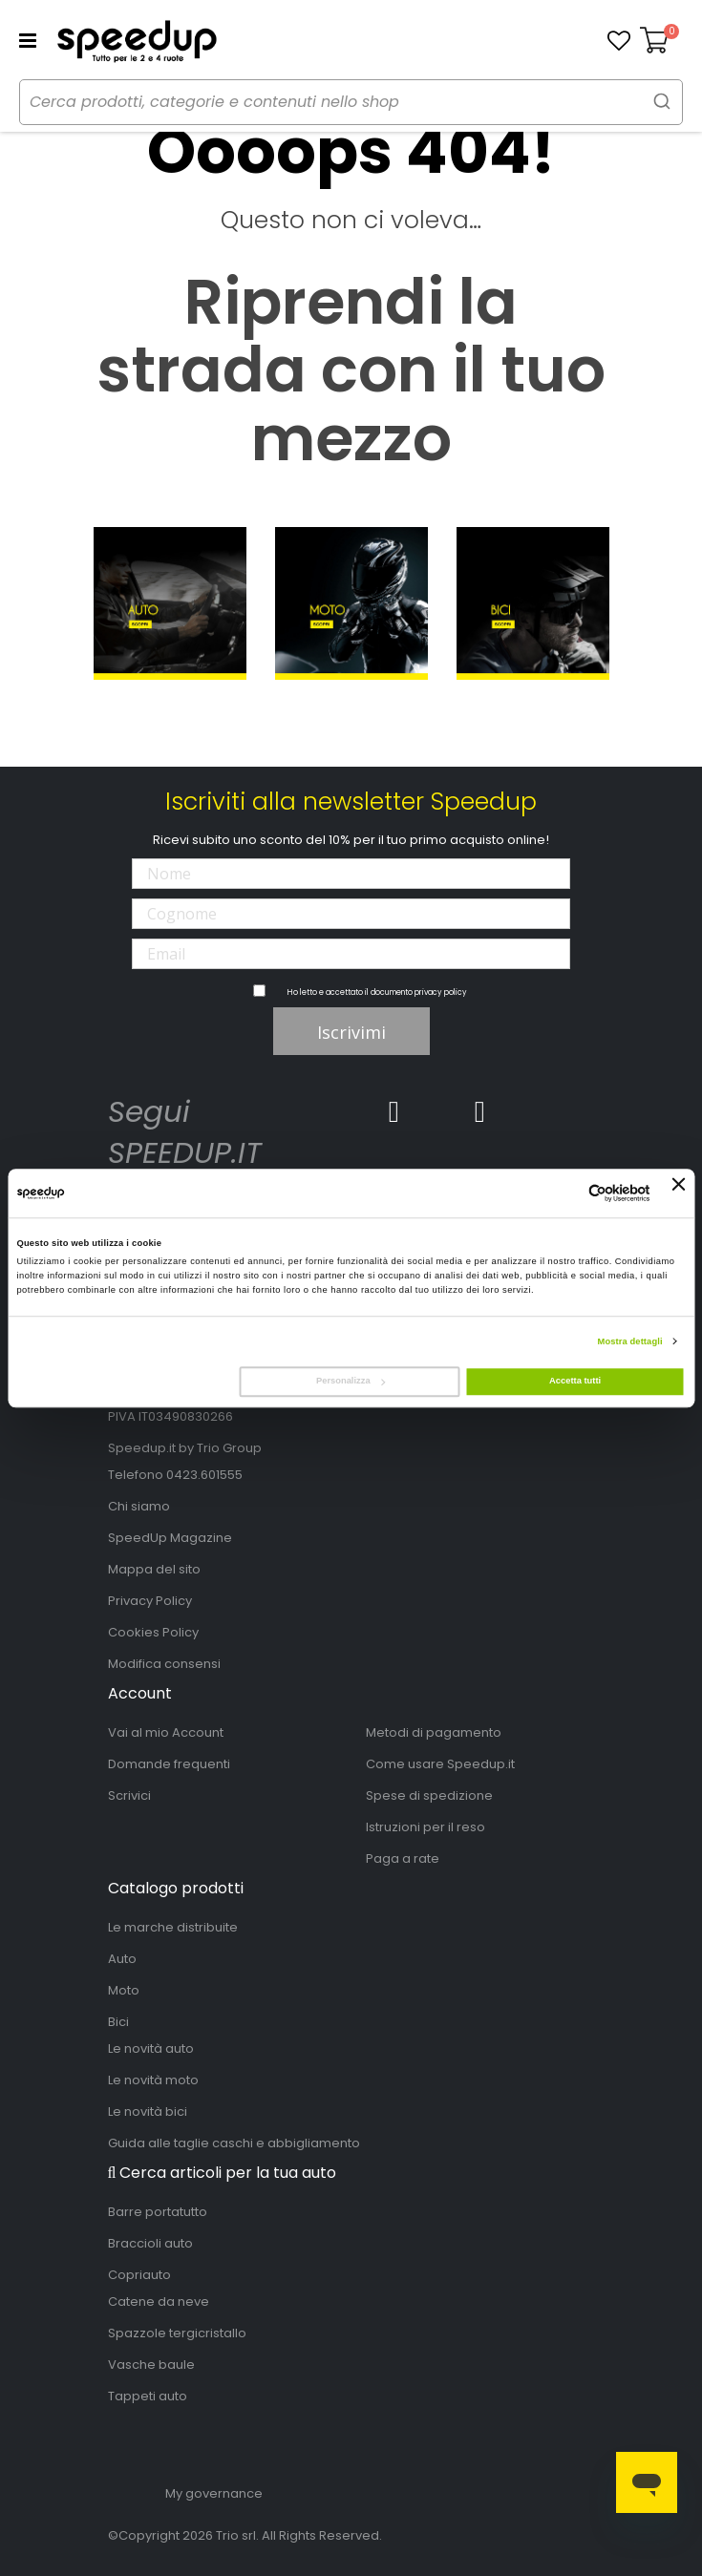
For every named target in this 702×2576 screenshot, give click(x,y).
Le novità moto (153, 2080)
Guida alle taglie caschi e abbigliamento (234, 2143)
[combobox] (351, 102)
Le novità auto (151, 2048)
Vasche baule (151, 2364)
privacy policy (441, 992)
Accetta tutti (575, 1381)
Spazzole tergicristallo (177, 2333)
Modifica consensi (164, 1664)
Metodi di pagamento (433, 1732)
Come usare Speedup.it (440, 1764)
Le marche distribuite (173, 1927)
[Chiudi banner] (679, 1193)
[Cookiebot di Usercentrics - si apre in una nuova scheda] (566, 1193)
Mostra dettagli (630, 1341)
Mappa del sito (154, 1569)
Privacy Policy (150, 1601)
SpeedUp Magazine (170, 1538)
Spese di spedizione (429, 1795)
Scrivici (129, 1795)
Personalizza (350, 1381)
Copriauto (139, 2275)
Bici (118, 2022)
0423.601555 (204, 1475)
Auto (122, 1959)
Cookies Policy (153, 1632)
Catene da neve (158, 2301)
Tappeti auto (147, 2396)
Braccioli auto (150, 2243)
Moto (123, 1990)
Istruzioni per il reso (425, 1827)
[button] (619, 41)
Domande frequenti (169, 1764)
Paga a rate (402, 1858)
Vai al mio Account (165, 1732)
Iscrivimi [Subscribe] (351, 1032)
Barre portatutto (157, 2212)
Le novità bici (147, 2111)
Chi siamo (139, 1506)
